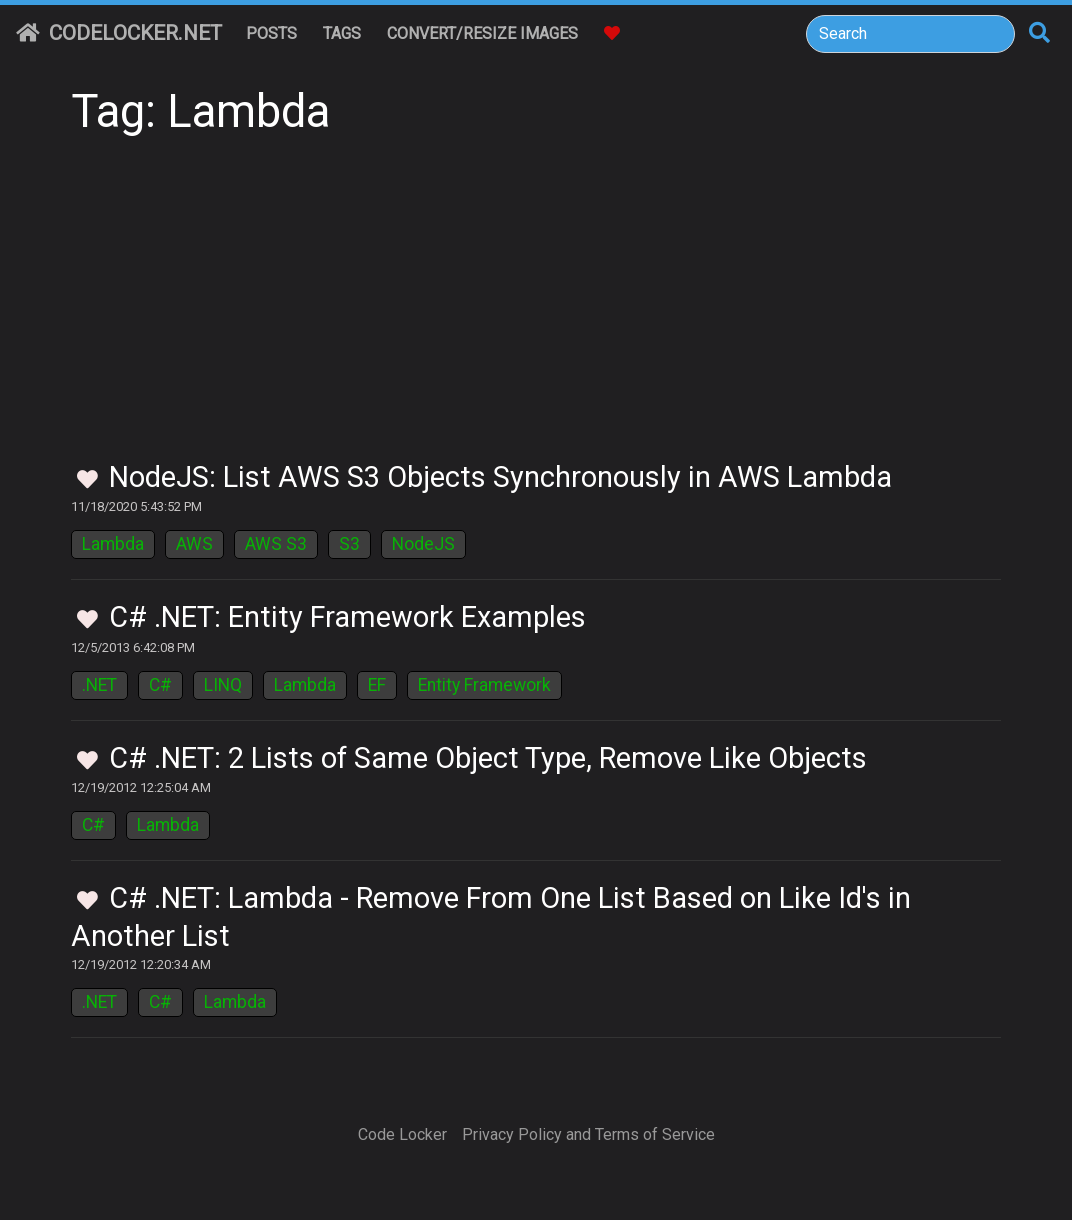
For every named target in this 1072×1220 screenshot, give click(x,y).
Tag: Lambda (200, 111)
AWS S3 (276, 544)
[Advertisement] (536, 310)
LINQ (223, 685)
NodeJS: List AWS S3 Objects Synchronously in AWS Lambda (500, 477)
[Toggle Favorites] (87, 480)
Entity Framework (484, 685)
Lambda (113, 544)
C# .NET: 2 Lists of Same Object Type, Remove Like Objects (488, 758)
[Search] (910, 34)
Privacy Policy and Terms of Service (588, 1134)
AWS (194, 544)
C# (160, 685)
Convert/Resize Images (482, 33)
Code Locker (402, 1134)
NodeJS (423, 544)
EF (377, 685)
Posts (271, 33)
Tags (342, 33)
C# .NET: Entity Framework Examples (347, 617)
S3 (349, 544)
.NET (99, 685)
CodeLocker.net (119, 33)
